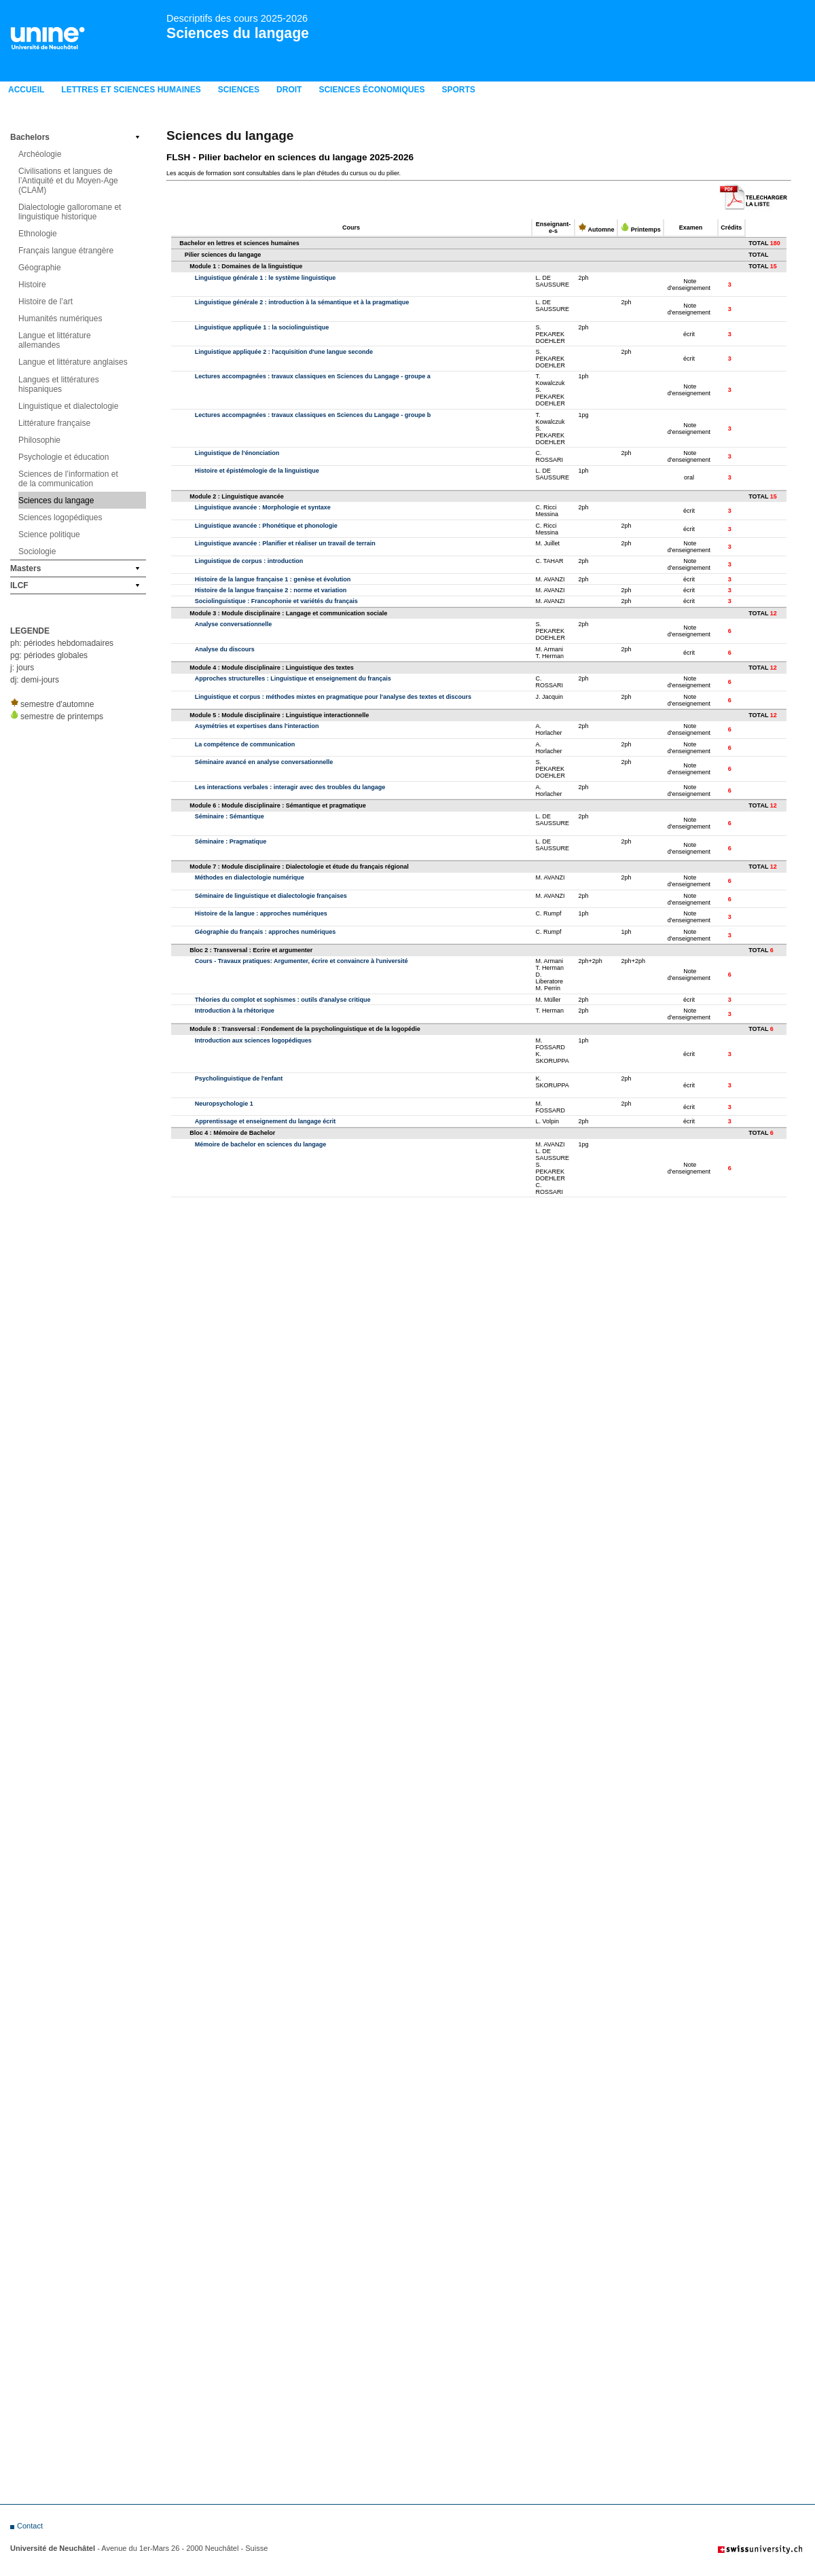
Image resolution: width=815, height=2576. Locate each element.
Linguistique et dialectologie (68, 406)
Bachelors (30, 137)
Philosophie (39, 440)
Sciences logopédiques (60, 517)
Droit (289, 89)
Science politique (49, 534)
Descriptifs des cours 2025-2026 (237, 18)
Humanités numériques (60, 318)
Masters (25, 568)
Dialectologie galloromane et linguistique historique (69, 211)
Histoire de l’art (45, 301)
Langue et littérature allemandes (54, 340)
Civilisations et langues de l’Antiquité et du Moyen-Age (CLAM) (68, 180)
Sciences (238, 89)
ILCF (19, 585)
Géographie (39, 267)
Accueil (26, 89)
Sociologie (37, 551)
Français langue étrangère (65, 250)
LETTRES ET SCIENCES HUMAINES (130, 89)
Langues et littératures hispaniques (58, 384)
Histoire (32, 284)
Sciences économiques (371, 89)
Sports (458, 89)
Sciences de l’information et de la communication (68, 478)
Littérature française (54, 423)
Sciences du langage (237, 33)
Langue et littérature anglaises (73, 362)
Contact (30, 2526)
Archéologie (39, 154)
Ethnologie (37, 233)
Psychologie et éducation (63, 457)
